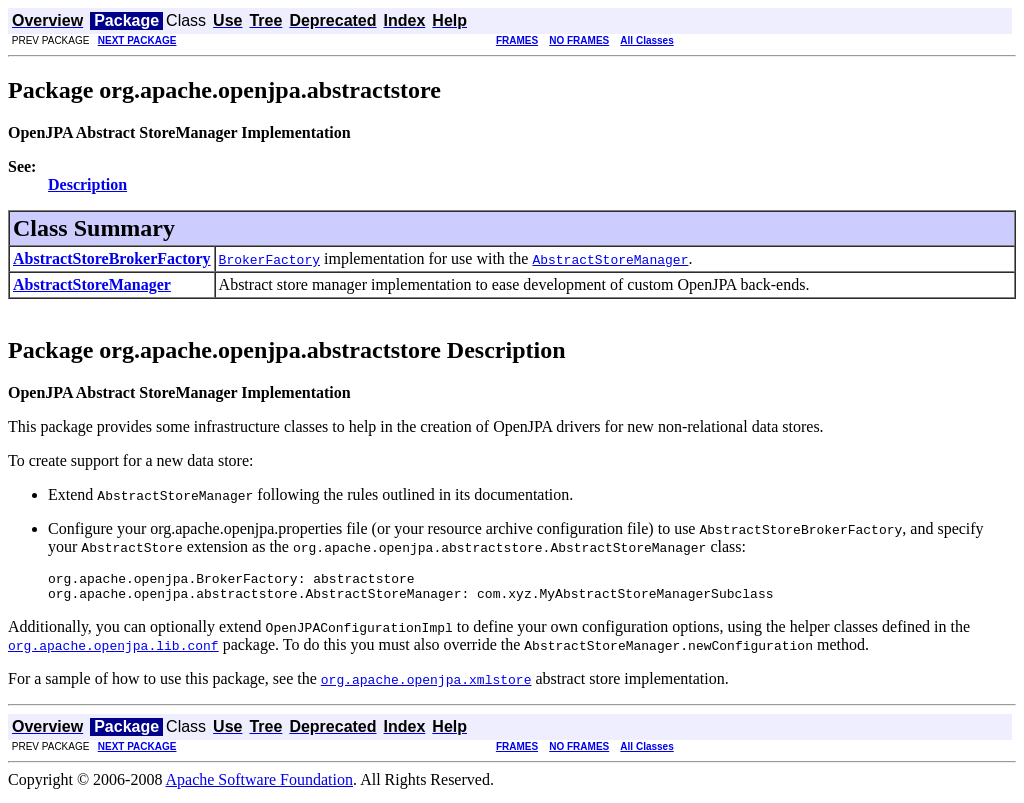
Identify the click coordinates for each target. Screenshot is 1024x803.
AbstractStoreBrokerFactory (112, 258)
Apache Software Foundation (260, 785)
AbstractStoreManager (92, 284)
